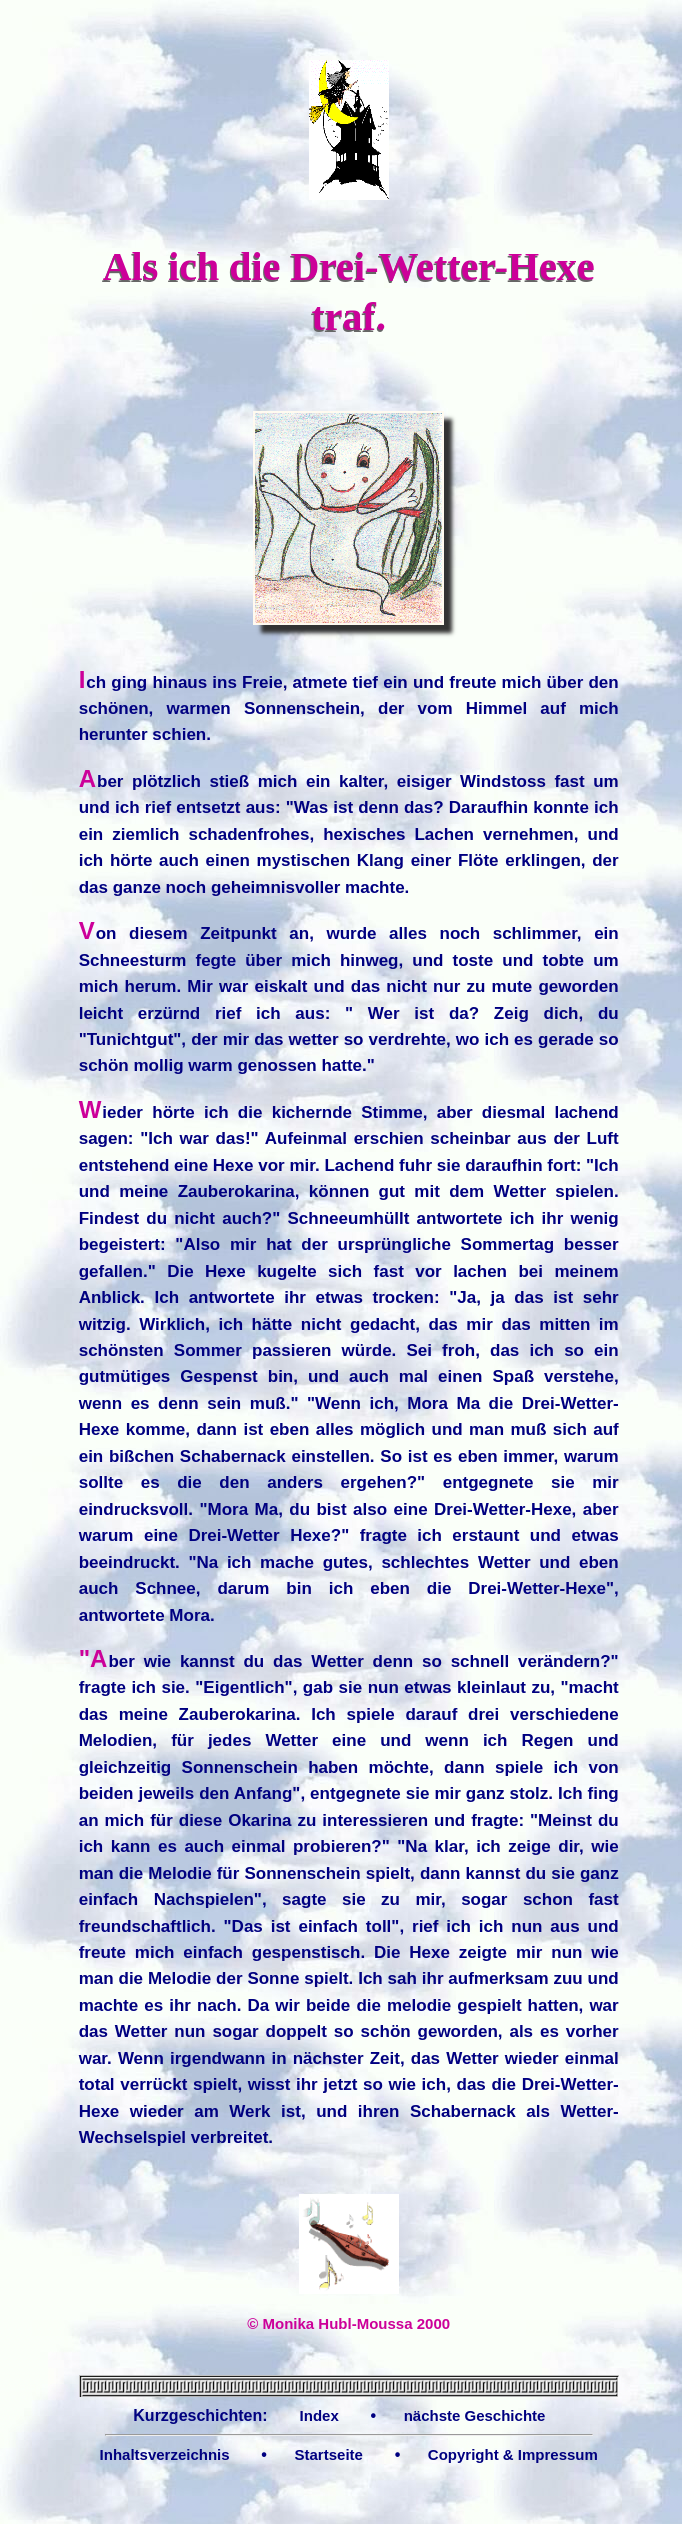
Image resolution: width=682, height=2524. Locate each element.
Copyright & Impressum (513, 2454)
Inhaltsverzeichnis (165, 2454)
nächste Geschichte (475, 2415)
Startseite (329, 2454)
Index (319, 2415)
